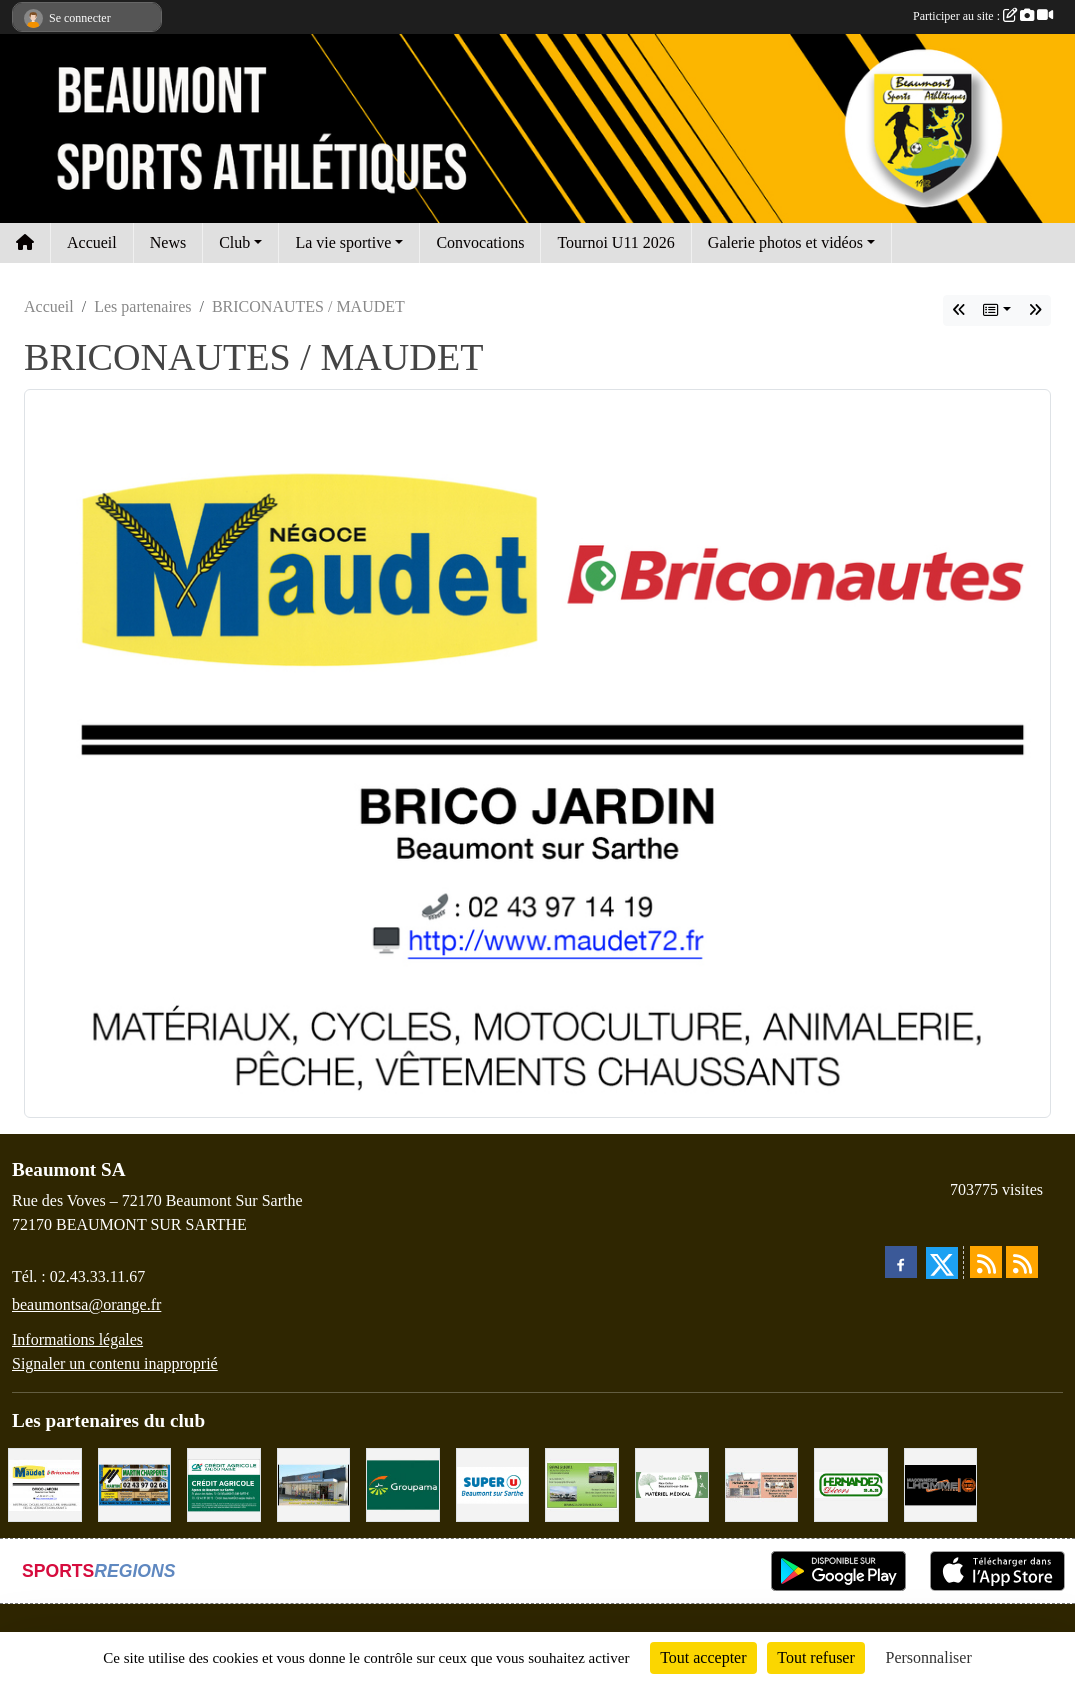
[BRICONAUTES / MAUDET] (45, 1483)
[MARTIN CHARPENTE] (135, 1483)
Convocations (480, 242)
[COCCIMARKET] (314, 1483)
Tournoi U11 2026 (615, 242)
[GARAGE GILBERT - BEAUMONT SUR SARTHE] (582, 1483)
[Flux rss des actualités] (986, 1262)
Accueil (92, 242)
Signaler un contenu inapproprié (115, 1363)
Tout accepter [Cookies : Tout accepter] (703, 1657)
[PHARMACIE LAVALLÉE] (762, 1483)
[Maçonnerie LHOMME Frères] (941, 1483)
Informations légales (77, 1339)
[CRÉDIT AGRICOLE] (224, 1483)
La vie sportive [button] (343, 242)
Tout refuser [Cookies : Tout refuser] (816, 1657)
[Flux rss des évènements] (1022, 1262)
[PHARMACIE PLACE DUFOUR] (672, 1483)
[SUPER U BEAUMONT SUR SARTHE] (493, 1483)
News (168, 242)
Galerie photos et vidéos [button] (785, 242)
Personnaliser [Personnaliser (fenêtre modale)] (929, 1657)
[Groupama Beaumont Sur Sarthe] (403, 1483)
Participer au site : (983, 16)
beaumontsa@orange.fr (86, 1304)
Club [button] (234, 242)
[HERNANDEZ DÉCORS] (851, 1483)
